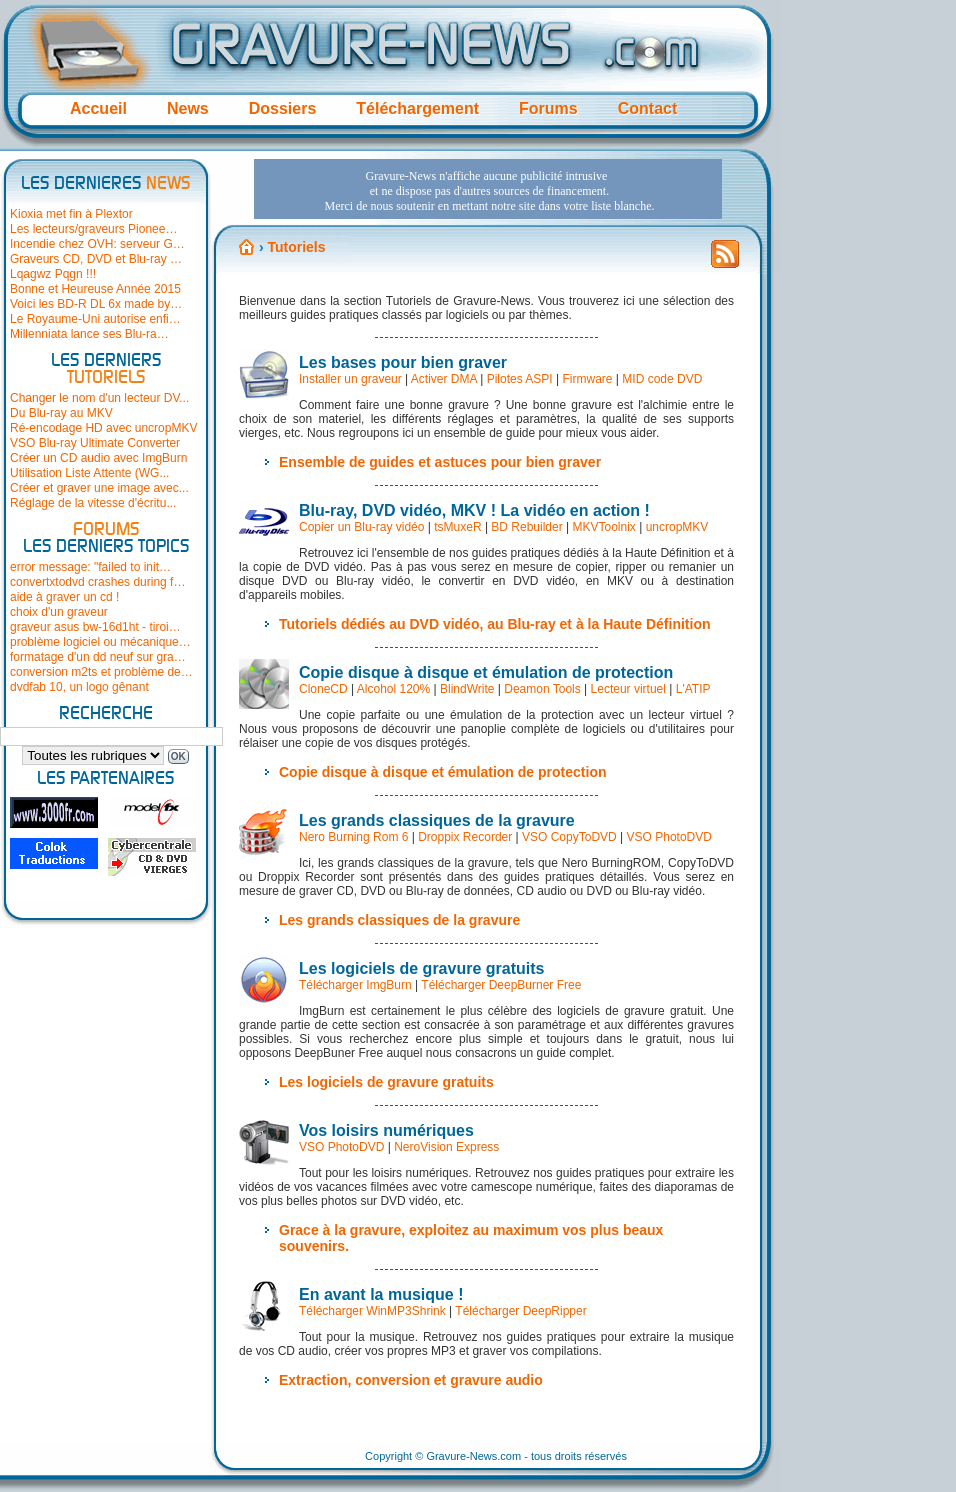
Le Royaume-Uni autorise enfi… (95, 319)
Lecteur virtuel (628, 689)
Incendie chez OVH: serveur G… (97, 244)
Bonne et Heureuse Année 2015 (95, 289)
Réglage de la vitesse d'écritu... (93, 503)
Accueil (98, 108)
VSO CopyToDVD (569, 837)
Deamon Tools (542, 689)
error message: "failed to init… (90, 567)
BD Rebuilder (526, 527)
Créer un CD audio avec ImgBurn (98, 458)
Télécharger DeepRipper (520, 1311)
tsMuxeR (457, 527)
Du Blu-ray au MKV (61, 413)
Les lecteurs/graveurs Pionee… (93, 229)
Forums (548, 108)
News (188, 108)
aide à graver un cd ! (64, 597)
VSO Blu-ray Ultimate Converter (95, 443)
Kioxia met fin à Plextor (71, 214)
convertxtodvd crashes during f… (97, 582)
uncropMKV (677, 527)
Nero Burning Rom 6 (353, 837)
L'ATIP (693, 689)
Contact (648, 108)
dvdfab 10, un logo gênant (79, 687)
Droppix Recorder (465, 837)
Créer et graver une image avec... (99, 488)
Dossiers (283, 108)
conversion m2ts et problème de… (101, 672)
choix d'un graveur (59, 612)
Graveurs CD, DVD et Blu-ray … (96, 259)
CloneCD (323, 689)
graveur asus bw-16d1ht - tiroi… (95, 627)
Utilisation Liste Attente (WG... (89, 473)
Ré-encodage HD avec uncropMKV (103, 428)
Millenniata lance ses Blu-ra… (89, 334)
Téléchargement (417, 108)
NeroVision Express (446, 1147)
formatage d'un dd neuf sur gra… (98, 657)
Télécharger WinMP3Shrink (372, 1311)
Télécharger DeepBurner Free (501, 985)
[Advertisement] (418, 284)
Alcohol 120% (393, 689)
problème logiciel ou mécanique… (100, 642)
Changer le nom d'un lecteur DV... (99, 398)
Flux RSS (725, 260)
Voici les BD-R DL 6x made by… (96, 304)
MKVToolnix (604, 527)
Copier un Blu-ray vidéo (361, 527)
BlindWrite (467, 689)
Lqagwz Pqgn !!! (53, 274)
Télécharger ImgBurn (355, 985)
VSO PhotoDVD (669, 837)
